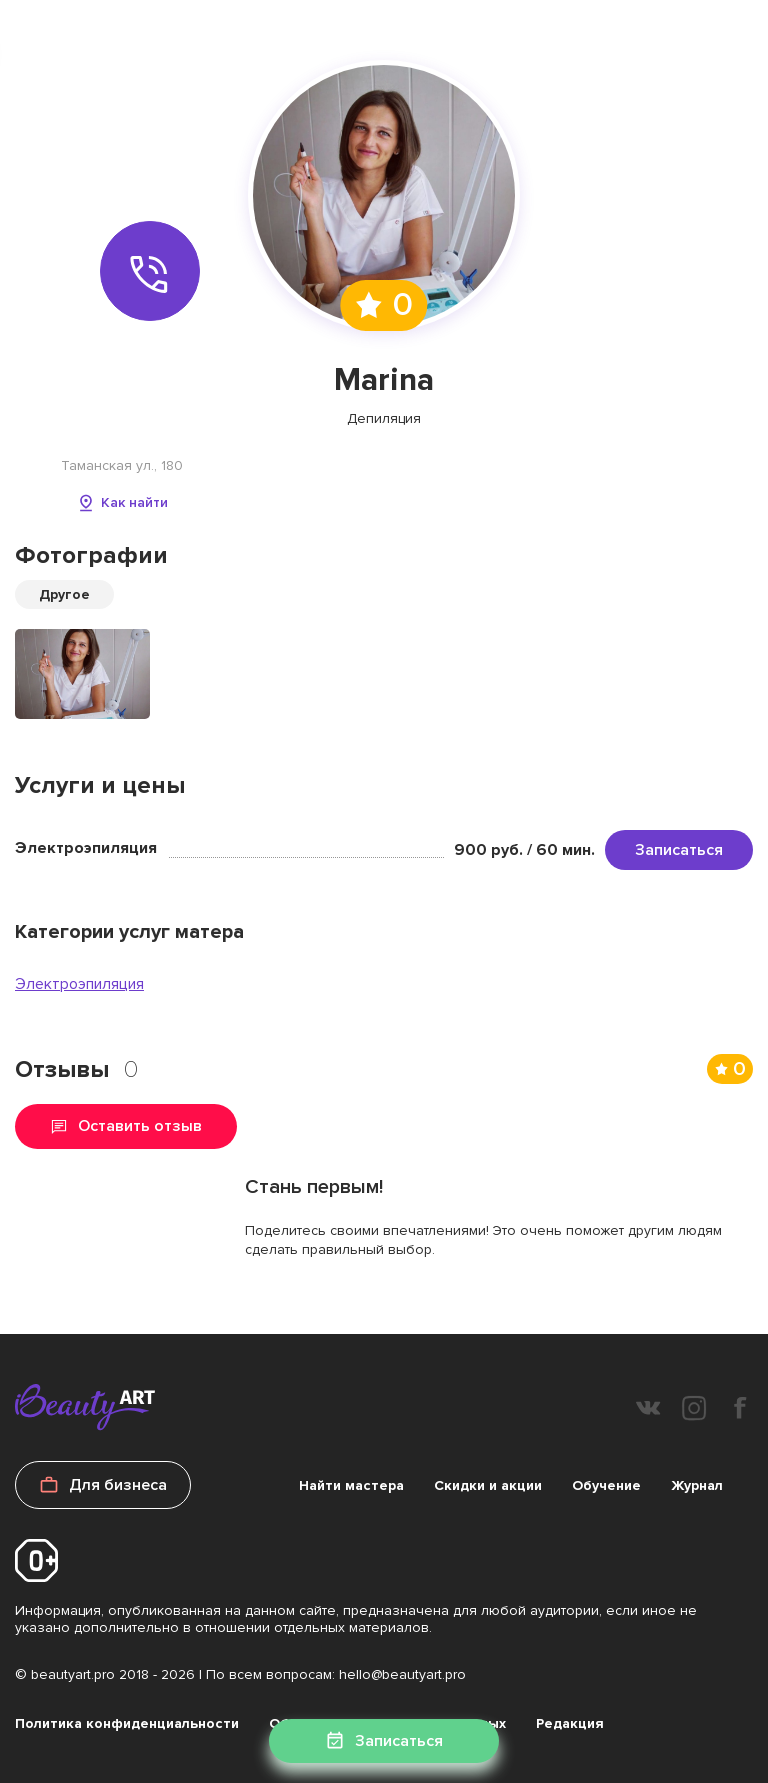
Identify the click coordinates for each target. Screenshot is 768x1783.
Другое (64, 594)
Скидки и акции (488, 1485)
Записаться (679, 850)
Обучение (606, 1485)
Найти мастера (351, 1485)
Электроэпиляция (79, 984)
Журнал (697, 1485)
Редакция (570, 1723)
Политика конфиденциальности (127, 1723)
